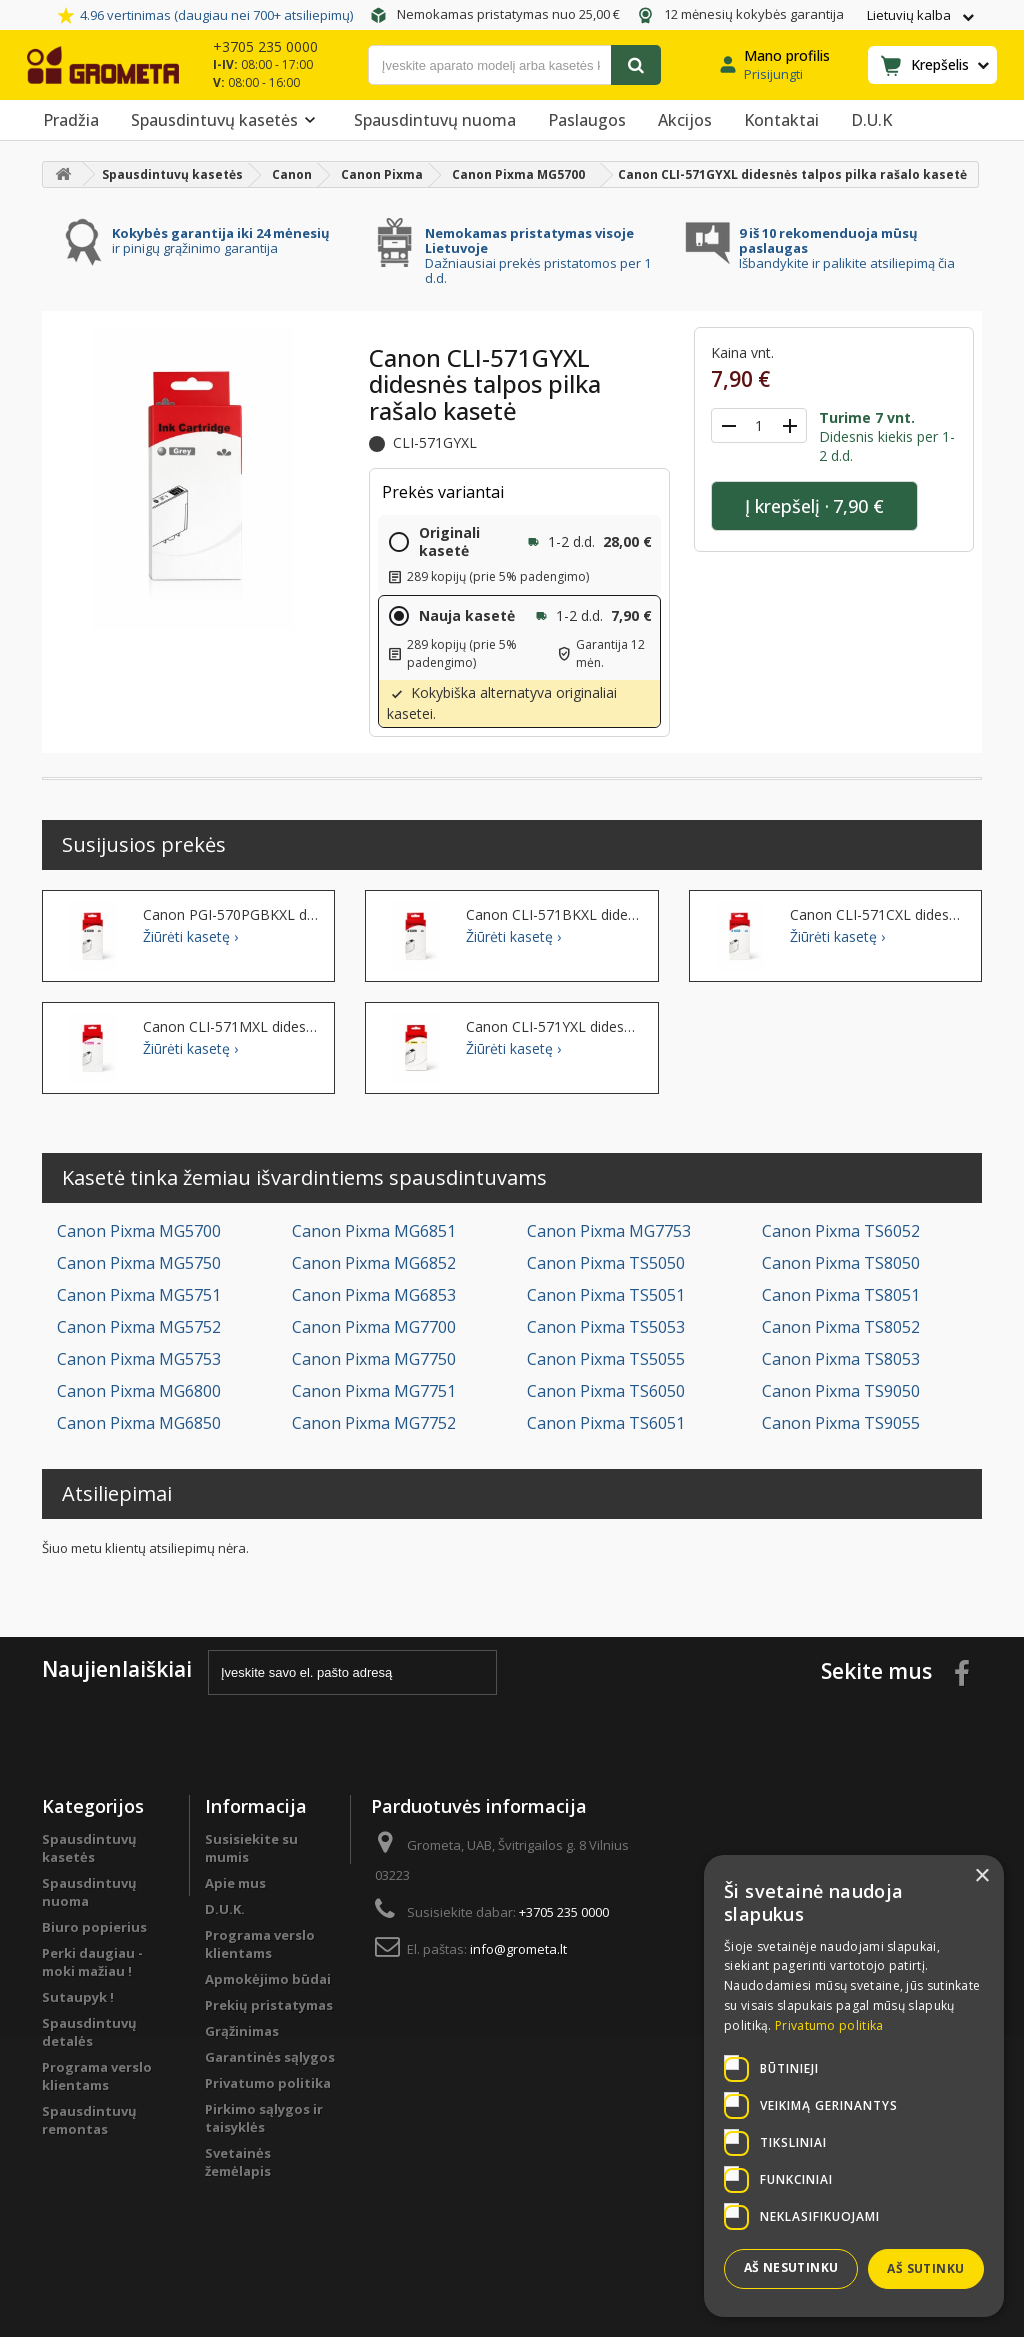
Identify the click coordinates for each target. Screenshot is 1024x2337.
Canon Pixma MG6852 (374, 1263)
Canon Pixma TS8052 (841, 1327)
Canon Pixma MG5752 (139, 1327)
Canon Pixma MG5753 (139, 1359)
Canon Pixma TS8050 (841, 1263)
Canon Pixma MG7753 (609, 1231)
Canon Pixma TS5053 (606, 1327)
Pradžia (71, 120)
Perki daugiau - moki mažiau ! (92, 1962)
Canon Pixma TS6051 (606, 1423)
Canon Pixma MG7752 (374, 1423)
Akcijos (685, 120)
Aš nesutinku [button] (791, 2267)
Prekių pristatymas (269, 2005)
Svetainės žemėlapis (238, 2162)
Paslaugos (587, 120)
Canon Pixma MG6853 (374, 1295)
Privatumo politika (268, 2083)
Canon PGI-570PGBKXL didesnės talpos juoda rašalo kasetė (231, 915)
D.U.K (871, 120)
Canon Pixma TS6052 (841, 1231)
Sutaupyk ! (78, 1997)
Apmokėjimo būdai (268, 1979)
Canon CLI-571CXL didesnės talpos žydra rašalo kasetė (878, 915)
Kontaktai (781, 120)
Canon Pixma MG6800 (139, 1391)
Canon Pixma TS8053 (841, 1359)
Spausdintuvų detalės (89, 2032)
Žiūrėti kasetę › (190, 937)
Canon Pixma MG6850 (139, 1423)
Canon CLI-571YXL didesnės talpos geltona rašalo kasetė (554, 1027)
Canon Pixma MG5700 (139, 1231)
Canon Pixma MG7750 (374, 1359)
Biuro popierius (94, 1927)
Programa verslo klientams (97, 2076)
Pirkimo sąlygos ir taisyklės (264, 2118)
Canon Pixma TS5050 (606, 1263)
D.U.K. (225, 1909)
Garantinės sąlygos (270, 2057)
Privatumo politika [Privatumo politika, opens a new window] (829, 2025)
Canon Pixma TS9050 (841, 1391)
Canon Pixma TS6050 (606, 1391)
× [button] (981, 1876)
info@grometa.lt (518, 1949)
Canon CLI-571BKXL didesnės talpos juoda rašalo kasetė (554, 915)
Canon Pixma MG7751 (374, 1391)
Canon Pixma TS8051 (841, 1295)
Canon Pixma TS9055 (841, 1423)
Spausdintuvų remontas (89, 2120)
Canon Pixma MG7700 (374, 1327)
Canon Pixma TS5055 (606, 1359)
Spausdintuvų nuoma (435, 120)
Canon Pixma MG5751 (139, 1295)
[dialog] (854, 2086)
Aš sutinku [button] (925, 2268)
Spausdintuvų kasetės (226, 120)
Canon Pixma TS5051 (606, 1295)
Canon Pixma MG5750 (139, 1263)
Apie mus (235, 1883)
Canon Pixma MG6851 (374, 1231)
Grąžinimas (242, 2031)
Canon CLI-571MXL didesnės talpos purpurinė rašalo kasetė (231, 1027)
